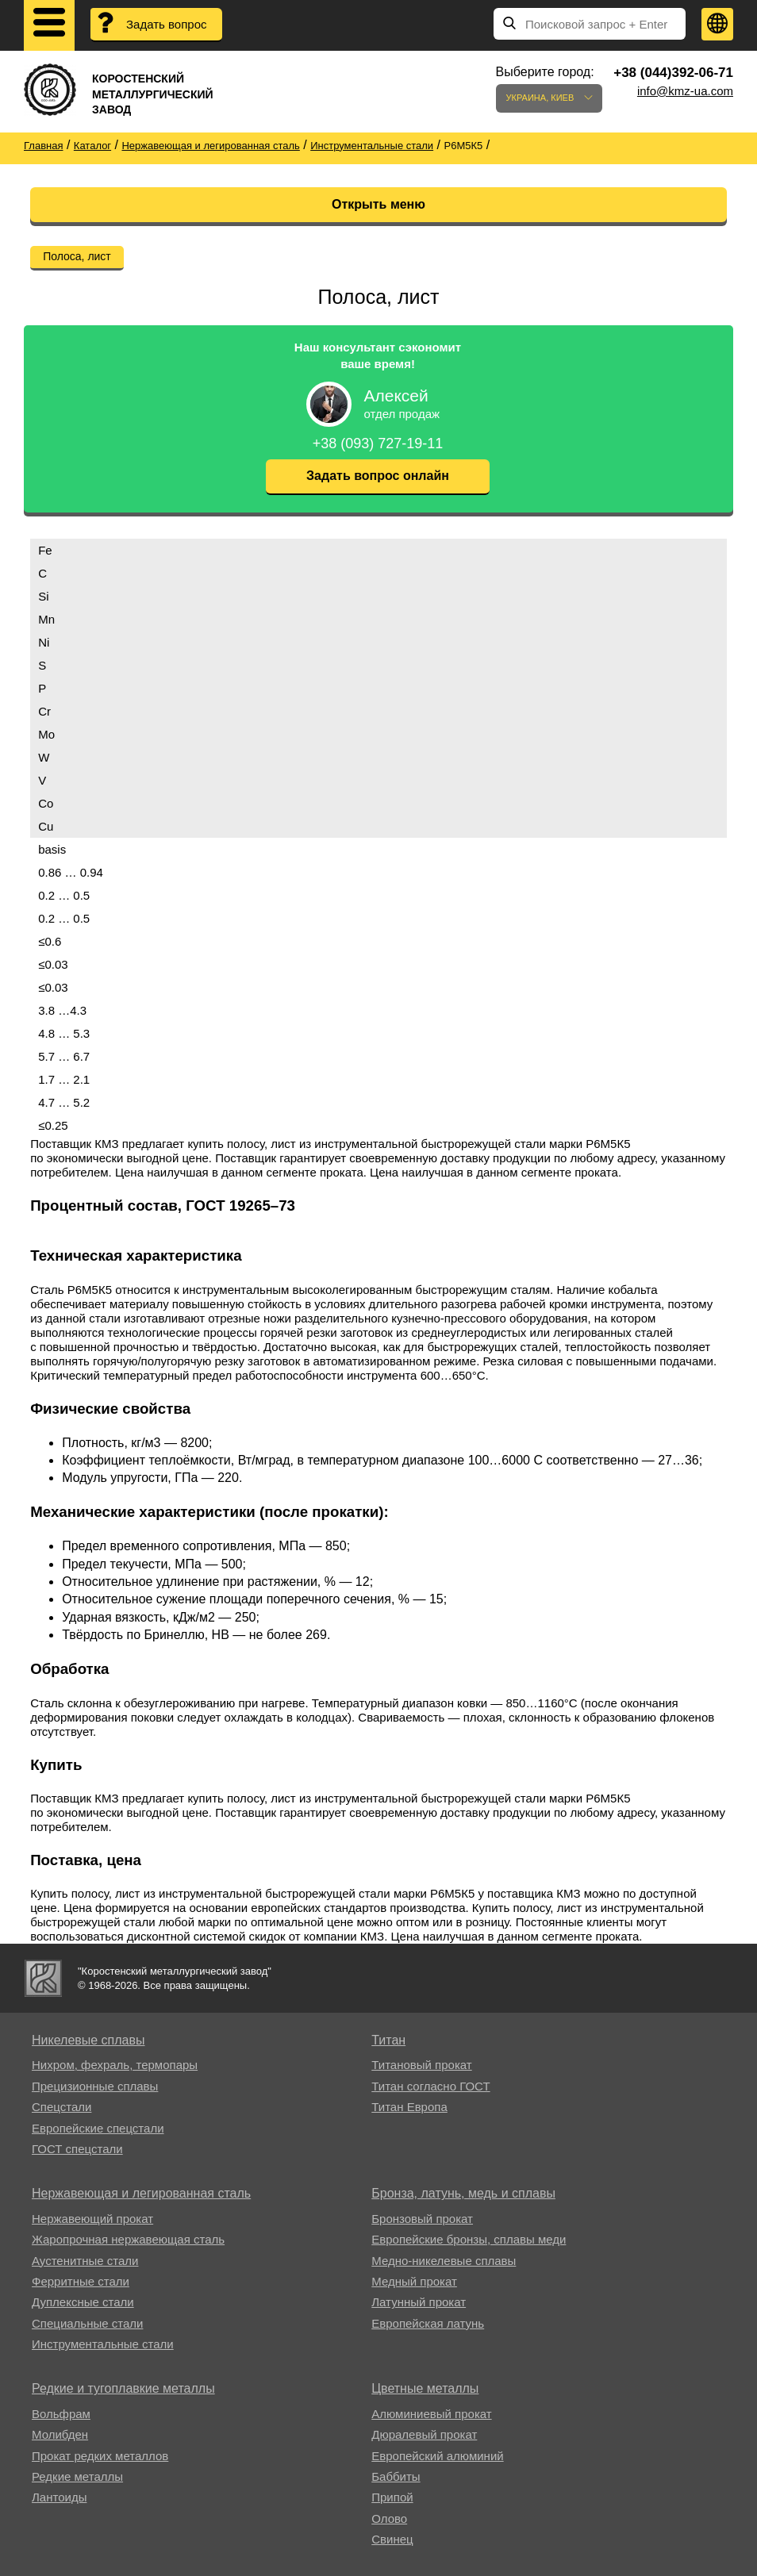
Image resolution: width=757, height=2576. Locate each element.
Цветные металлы (424, 2388)
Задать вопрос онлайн (377, 475)
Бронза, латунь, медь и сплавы (463, 2193)
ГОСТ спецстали (77, 2149)
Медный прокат (414, 2281)
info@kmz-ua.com (685, 91)
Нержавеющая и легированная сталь (141, 2193)
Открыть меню (378, 204)
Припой (392, 2497)
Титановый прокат (421, 2064)
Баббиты (395, 2476)
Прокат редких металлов (100, 2456)
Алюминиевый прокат (431, 2414)
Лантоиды (59, 2497)
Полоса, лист (77, 256)
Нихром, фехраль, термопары (115, 2064)
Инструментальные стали (103, 2344)
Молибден (60, 2434)
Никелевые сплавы (88, 2040)
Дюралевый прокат (424, 2434)
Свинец (392, 2539)
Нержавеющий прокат (92, 2218)
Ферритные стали (80, 2281)
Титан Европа (409, 2106)
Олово (389, 2518)
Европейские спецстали (98, 2128)
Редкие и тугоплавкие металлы (123, 2388)
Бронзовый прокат (422, 2218)
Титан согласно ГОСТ (430, 2086)
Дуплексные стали (83, 2302)
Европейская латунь (427, 2323)
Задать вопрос (166, 24)
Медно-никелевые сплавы (443, 2260)
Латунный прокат (418, 2302)
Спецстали (61, 2106)
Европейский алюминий (437, 2456)
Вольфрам (61, 2414)
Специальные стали (87, 2323)
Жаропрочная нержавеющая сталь (128, 2239)
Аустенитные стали (85, 2260)
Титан (388, 2040)
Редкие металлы (77, 2476)
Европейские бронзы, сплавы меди (468, 2239)
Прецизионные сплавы (95, 2086)
